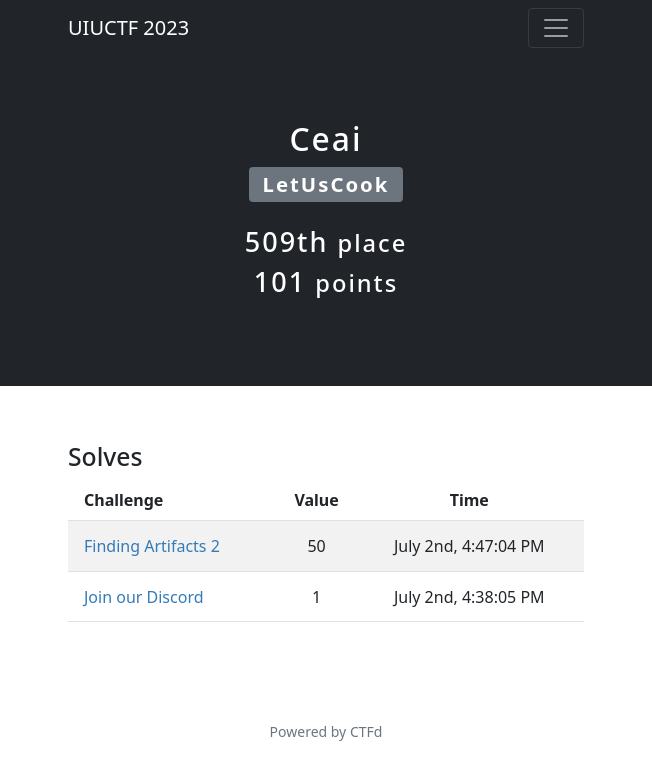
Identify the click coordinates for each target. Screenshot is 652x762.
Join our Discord (144, 597)
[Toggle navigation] (556, 28)
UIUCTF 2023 (128, 27)
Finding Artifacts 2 (152, 546)
